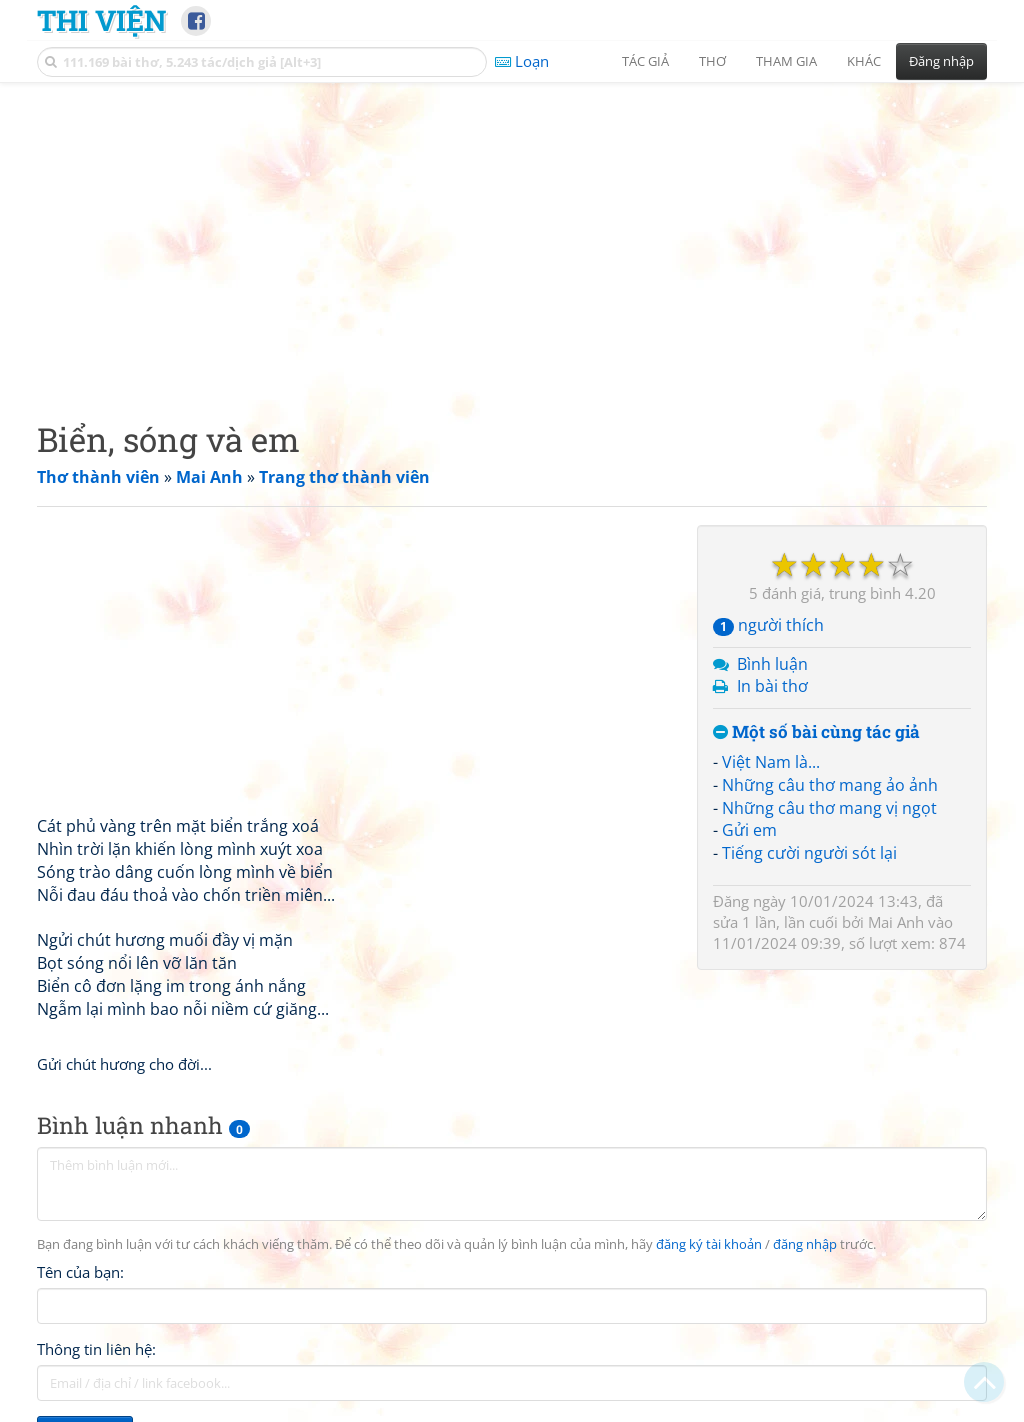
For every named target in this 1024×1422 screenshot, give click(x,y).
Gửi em (749, 830)
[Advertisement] (512, 235)
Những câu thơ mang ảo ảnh (830, 785)
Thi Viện (101, 20)
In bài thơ (772, 686)
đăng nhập (805, 1244)
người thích (768, 625)
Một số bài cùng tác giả (816, 732)
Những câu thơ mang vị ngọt (829, 808)
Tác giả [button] (645, 61)
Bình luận (772, 664)
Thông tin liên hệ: (96, 1349)
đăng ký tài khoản (709, 1244)
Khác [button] (864, 61)
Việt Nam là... (771, 762)
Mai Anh (896, 922)
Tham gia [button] (786, 61)
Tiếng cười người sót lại (809, 853)
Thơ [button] (712, 61)
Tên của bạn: (80, 1272)
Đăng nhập (941, 61)
